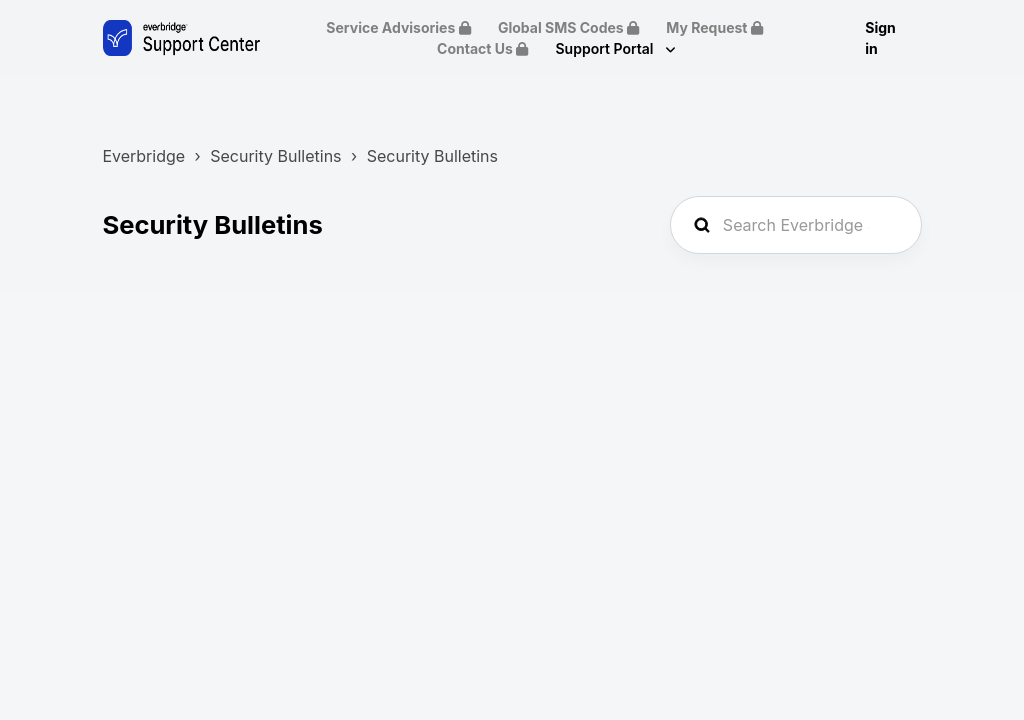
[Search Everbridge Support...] (796, 225)
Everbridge (143, 156)
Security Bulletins (275, 156)
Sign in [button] (880, 38)
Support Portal (606, 48)
